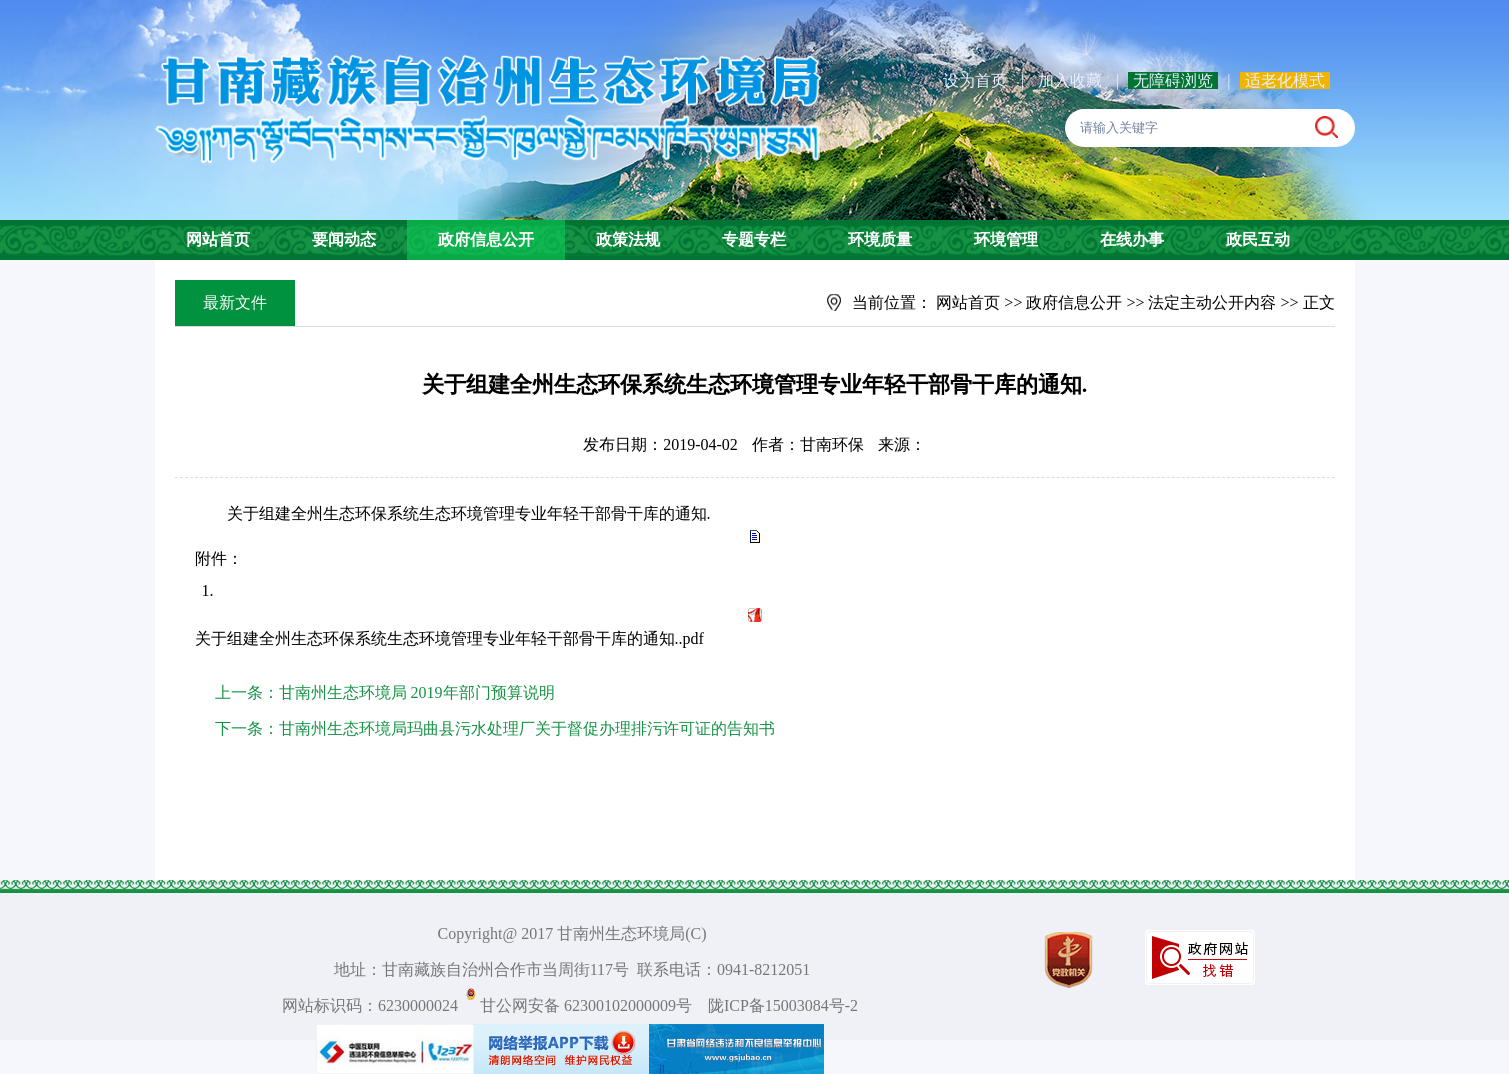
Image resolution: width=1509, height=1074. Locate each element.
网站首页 (218, 239)
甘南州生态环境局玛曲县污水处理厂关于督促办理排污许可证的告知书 (527, 728)
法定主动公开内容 (1212, 302)
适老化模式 (1285, 80)
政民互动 (1258, 239)
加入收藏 (1072, 80)
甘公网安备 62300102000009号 (586, 1005)
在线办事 (1132, 239)
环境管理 (1006, 239)
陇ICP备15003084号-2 (783, 1005)
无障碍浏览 (1173, 80)
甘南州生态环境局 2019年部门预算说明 (417, 692)
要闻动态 (344, 239)
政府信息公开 (486, 239)
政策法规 (628, 239)
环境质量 (880, 239)
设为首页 (975, 80)
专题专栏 (754, 239)
